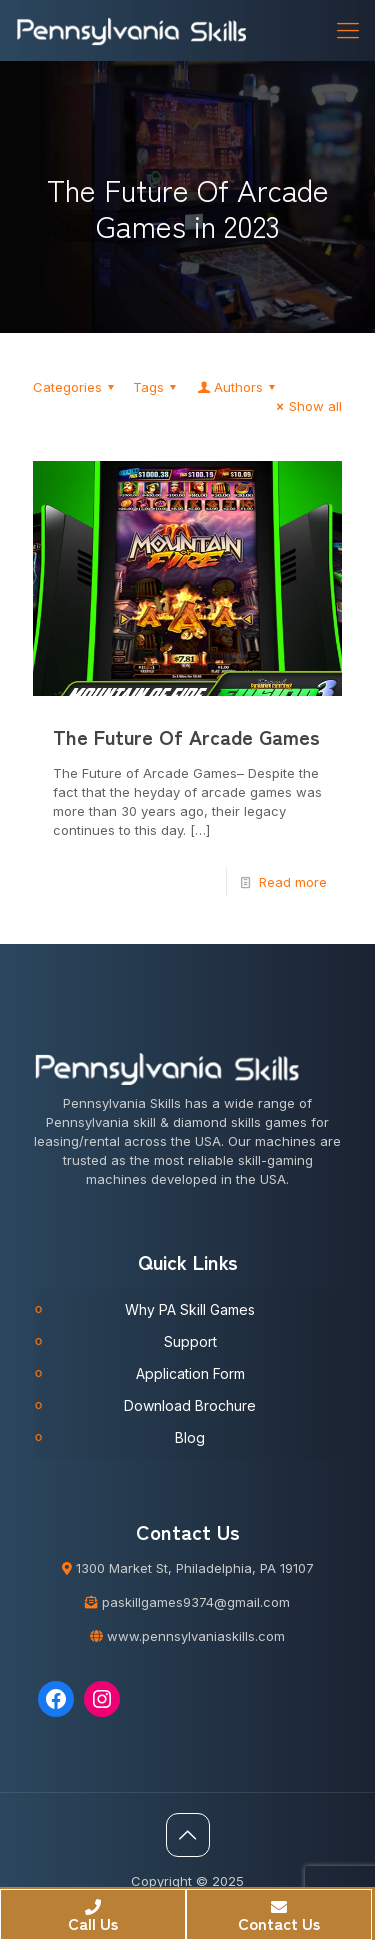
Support (190, 1341)
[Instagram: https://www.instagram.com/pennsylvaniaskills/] (102, 1699)
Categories (76, 387)
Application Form (190, 1373)
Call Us (93, 1917)
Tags (157, 387)
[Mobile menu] (348, 30)
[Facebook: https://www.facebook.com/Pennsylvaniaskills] (56, 1699)
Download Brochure (190, 1405)
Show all (306, 406)
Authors (237, 387)
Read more (293, 882)
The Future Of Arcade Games (186, 736)
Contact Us (279, 1917)
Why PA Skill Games (190, 1309)
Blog (190, 1437)
